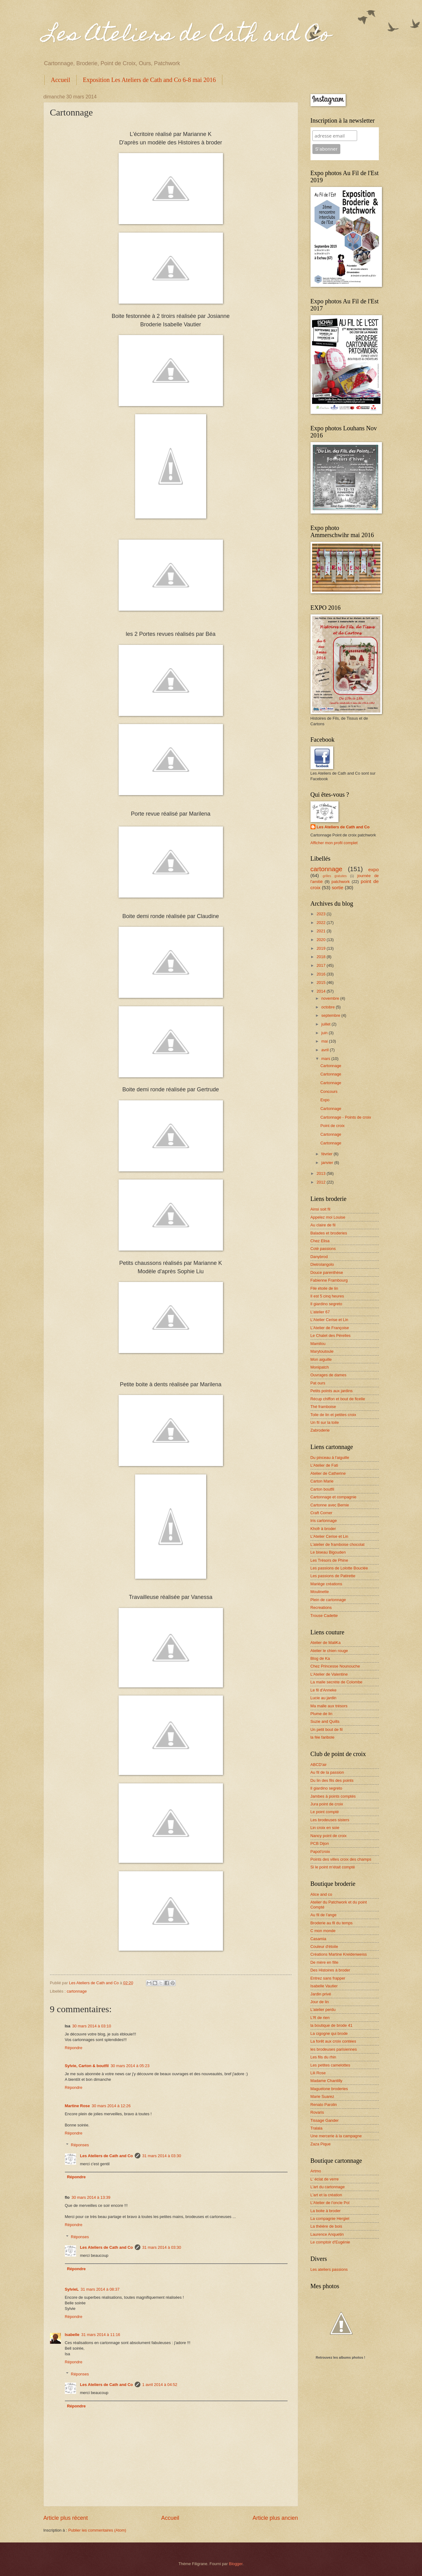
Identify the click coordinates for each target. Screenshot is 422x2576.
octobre (328, 1007)
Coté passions (323, 1248)
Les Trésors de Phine (329, 1560)
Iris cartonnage (324, 1520)
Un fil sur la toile (325, 1422)
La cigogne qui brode (329, 2033)
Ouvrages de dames (329, 1375)
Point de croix (332, 1125)
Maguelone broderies (329, 2088)
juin (325, 1032)
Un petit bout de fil (327, 1729)
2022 (321, 922)
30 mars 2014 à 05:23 (130, 2065)
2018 (321, 956)
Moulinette (320, 1591)
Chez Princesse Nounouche (335, 1666)
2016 (321, 974)
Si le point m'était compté (333, 1867)
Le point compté (325, 1811)
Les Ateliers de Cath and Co (187, 36)
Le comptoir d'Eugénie (330, 2242)
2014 (321, 991)
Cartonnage (330, 1065)
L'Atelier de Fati (324, 1465)
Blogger (236, 2563)
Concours (329, 1091)
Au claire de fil (323, 1225)
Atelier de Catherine (328, 1473)
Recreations (321, 1607)
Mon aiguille (321, 1359)
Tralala (317, 2128)
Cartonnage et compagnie (333, 1497)
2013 (321, 1173)
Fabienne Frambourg (329, 1280)
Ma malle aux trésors (329, 1706)
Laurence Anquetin (327, 2234)
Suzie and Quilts (325, 1721)
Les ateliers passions (329, 2269)
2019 (321, 948)
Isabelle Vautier (324, 1986)
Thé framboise (323, 1406)
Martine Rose (77, 2105)
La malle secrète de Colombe (336, 1682)
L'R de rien (320, 2017)
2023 (321, 914)
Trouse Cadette (324, 1615)
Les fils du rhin (323, 2057)
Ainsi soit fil (320, 1209)
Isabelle (72, 2334)
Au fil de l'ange (324, 1915)
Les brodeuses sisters (330, 1820)
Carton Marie (322, 1481)
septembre (331, 1015)
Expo (324, 1100)
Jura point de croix (327, 1804)
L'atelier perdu (323, 2009)
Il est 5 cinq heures (327, 1296)
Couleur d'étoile (324, 1946)
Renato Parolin (324, 2104)
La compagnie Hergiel (330, 2218)
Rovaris (317, 2112)
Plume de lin (322, 1713)
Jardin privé (321, 1994)
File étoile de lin (324, 1288)
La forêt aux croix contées (333, 2041)
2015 (321, 982)
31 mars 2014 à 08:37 (100, 2289)
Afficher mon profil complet (334, 842)
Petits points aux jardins (332, 1390)
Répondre (74, 2047)
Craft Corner (322, 1512)
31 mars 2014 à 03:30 (161, 2155)
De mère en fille (324, 1962)
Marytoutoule (322, 1351)
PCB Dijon (320, 1843)
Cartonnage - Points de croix (345, 1117)
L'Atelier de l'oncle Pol (330, 2202)
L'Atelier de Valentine (329, 1674)
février (327, 1154)
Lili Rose (318, 2073)
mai (325, 1041)
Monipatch (320, 1367)
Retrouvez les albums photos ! (340, 2357)
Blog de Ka (320, 1658)
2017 (321, 965)
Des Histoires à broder (330, 1970)
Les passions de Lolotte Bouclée (339, 1568)
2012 (321, 1182)
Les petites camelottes (330, 2065)
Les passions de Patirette (333, 1575)
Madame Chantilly (327, 2080)
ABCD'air (319, 1764)
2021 (321, 931)
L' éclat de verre (325, 2179)
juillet (326, 1024)
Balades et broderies (329, 1233)
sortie (337, 887)
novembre (330, 998)
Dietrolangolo (322, 1264)
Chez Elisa (320, 1240)
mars (326, 1058)
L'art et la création (326, 2195)
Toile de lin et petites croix (333, 1414)
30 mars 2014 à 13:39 (90, 2197)
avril (325, 1050)
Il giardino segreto (326, 1304)
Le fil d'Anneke (324, 1690)
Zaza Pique (321, 2144)
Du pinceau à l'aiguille (330, 1457)
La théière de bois (326, 2226)
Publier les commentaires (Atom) (97, 2530)
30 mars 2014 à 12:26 (111, 2105)
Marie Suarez (322, 2096)
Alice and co (321, 1894)
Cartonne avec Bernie (330, 1505)
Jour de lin (320, 2001)
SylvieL (72, 2289)
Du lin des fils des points (332, 1780)
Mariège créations (326, 1584)
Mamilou (318, 1343)
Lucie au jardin (324, 1697)
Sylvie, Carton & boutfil (87, 2065)
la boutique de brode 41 (331, 2025)
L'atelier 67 (320, 1312)
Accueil (60, 79)
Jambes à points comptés (333, 1796)
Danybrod (319, 1256)
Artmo (316, 2171)
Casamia (318, 1938)
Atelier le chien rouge (329, 1650)
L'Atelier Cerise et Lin (329, 1319)
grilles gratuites (335, 876)
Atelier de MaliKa (326, 1642)
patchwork (341, 881)
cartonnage (77, 1991)
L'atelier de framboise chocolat (338, 1544)
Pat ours (318, 1383)
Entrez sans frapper (328, 1978)
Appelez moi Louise (328, 1217)
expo (373, 869)
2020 (321, 939)
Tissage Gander (325, 2120)
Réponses (80, 2145)
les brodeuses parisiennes (334, 2049)
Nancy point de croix (329, 1835)
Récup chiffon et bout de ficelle (338, 1399)
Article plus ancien (275, 2518)
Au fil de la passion (327, 1772)
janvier (327, 1162)
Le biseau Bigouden (328, 1552)
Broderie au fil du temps (332, 1923)
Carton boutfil (322, 1489)
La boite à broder (326, 2210)
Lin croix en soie (325, 1827)
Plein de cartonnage (328, 1599)
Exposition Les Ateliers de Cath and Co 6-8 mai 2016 (149, 79)
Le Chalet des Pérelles (331, 1335)
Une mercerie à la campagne (336, 2136)
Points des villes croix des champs (341, 1859)
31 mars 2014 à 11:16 (100, 2334)
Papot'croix (320, 1851)
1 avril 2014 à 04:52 (159, 2384)
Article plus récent (65, 2518)
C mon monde (323, 1930)
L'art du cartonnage (328, 2186)
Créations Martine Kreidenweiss (339, 1954)
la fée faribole (322, 1737)
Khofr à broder (323, 1528)
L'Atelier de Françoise (330, 1327)
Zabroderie (320, 1430)
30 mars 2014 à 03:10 (91, 2026)
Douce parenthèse (327, 1272)
